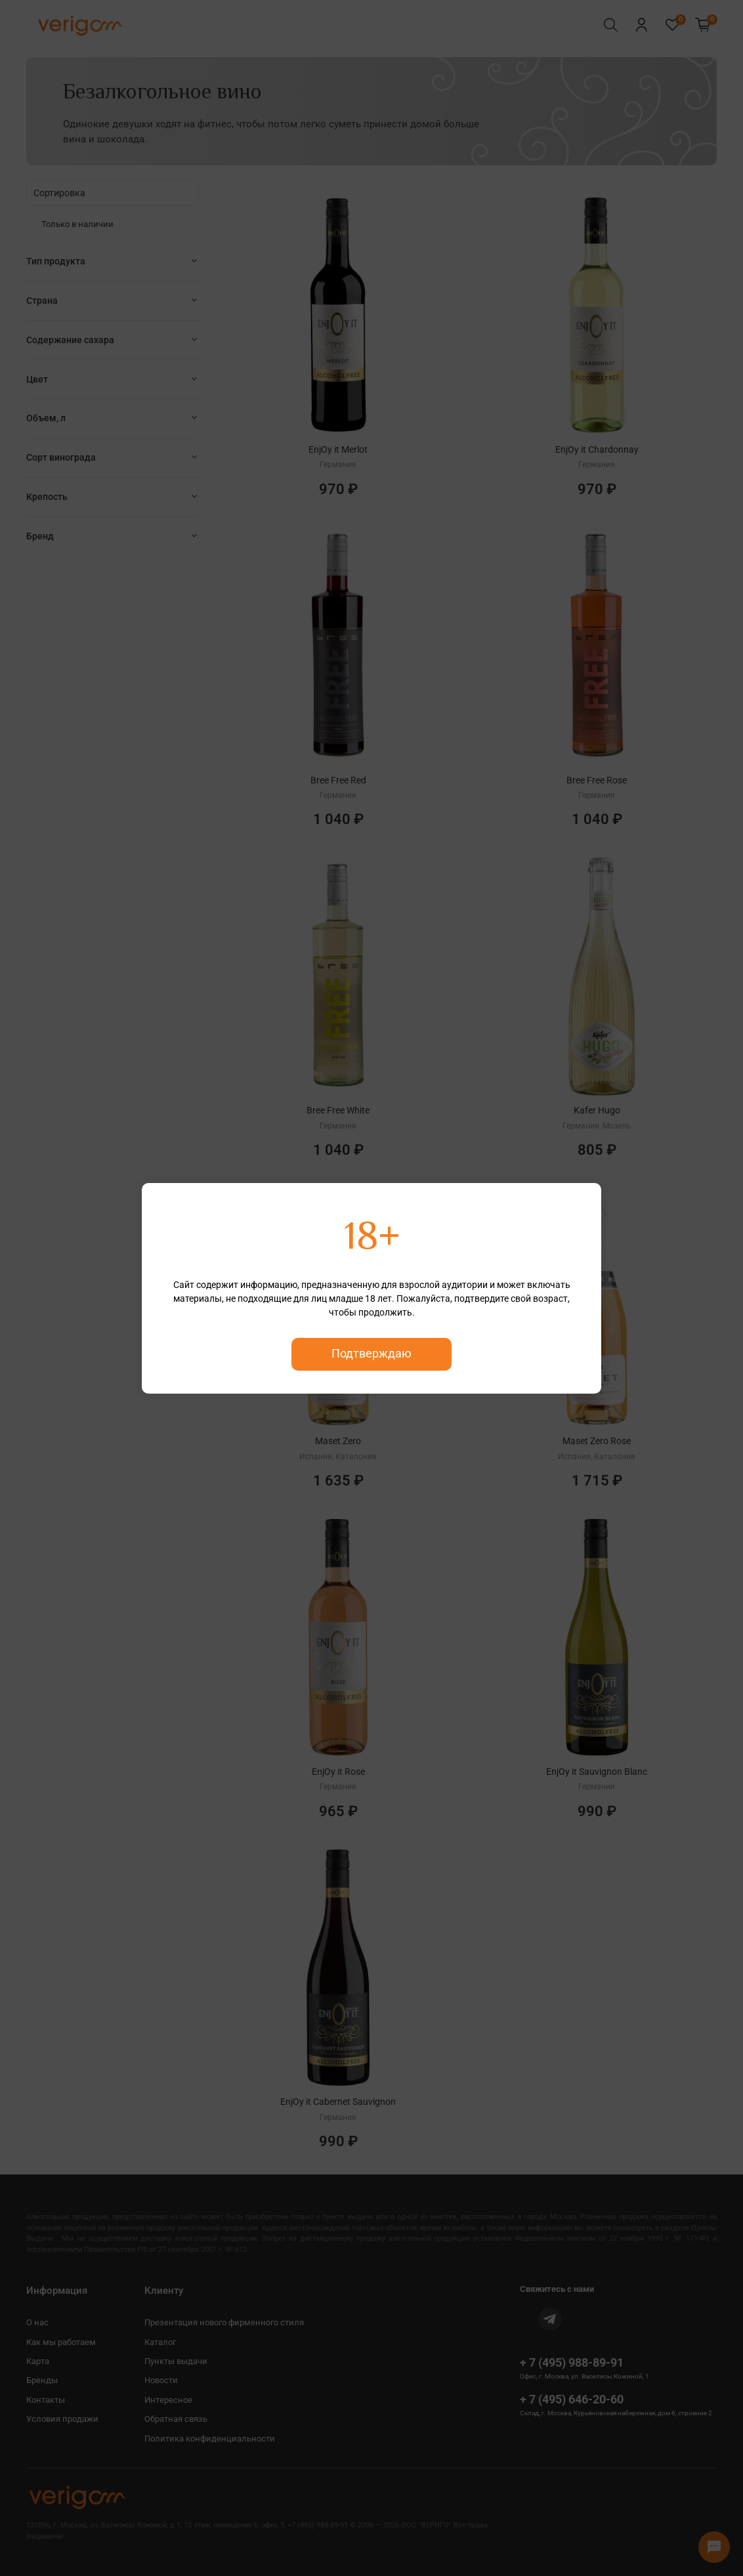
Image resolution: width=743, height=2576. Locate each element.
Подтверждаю (371, 1353)
